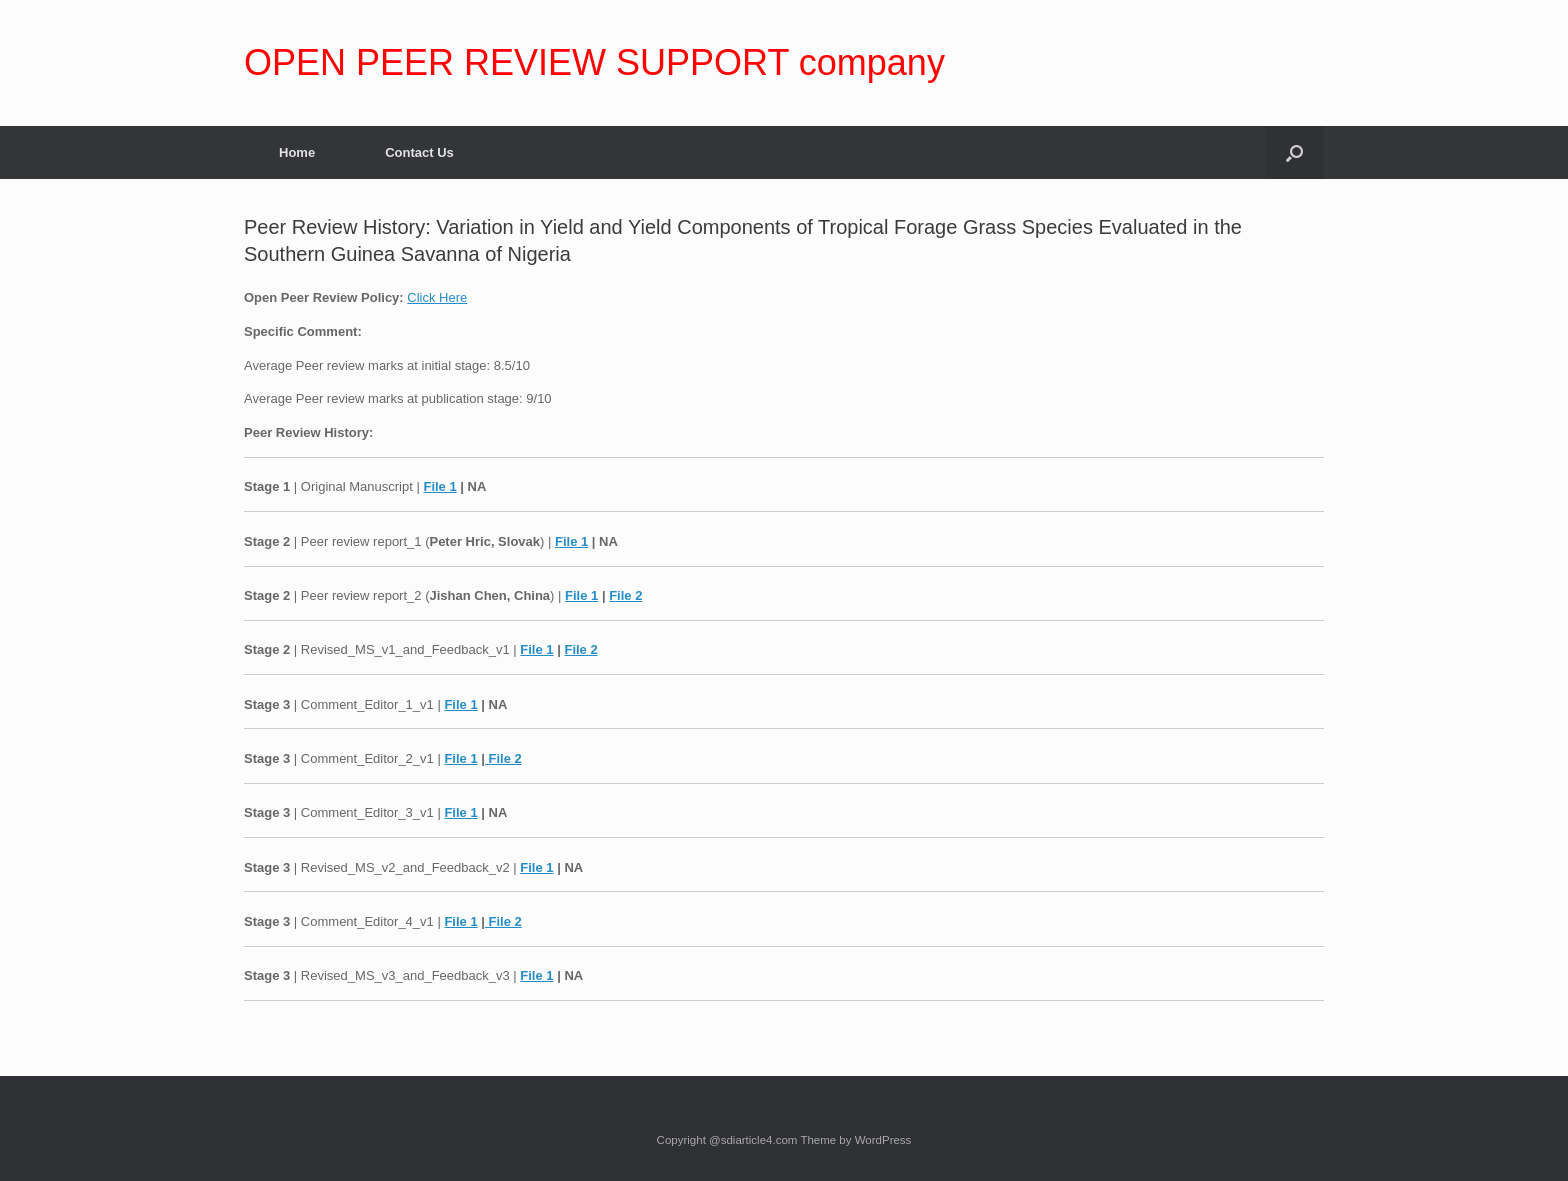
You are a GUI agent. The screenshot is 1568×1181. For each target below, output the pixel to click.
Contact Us (419, 152)
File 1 (439, 486)
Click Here (437, 297)
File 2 (625, 595)
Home (297, 152)
